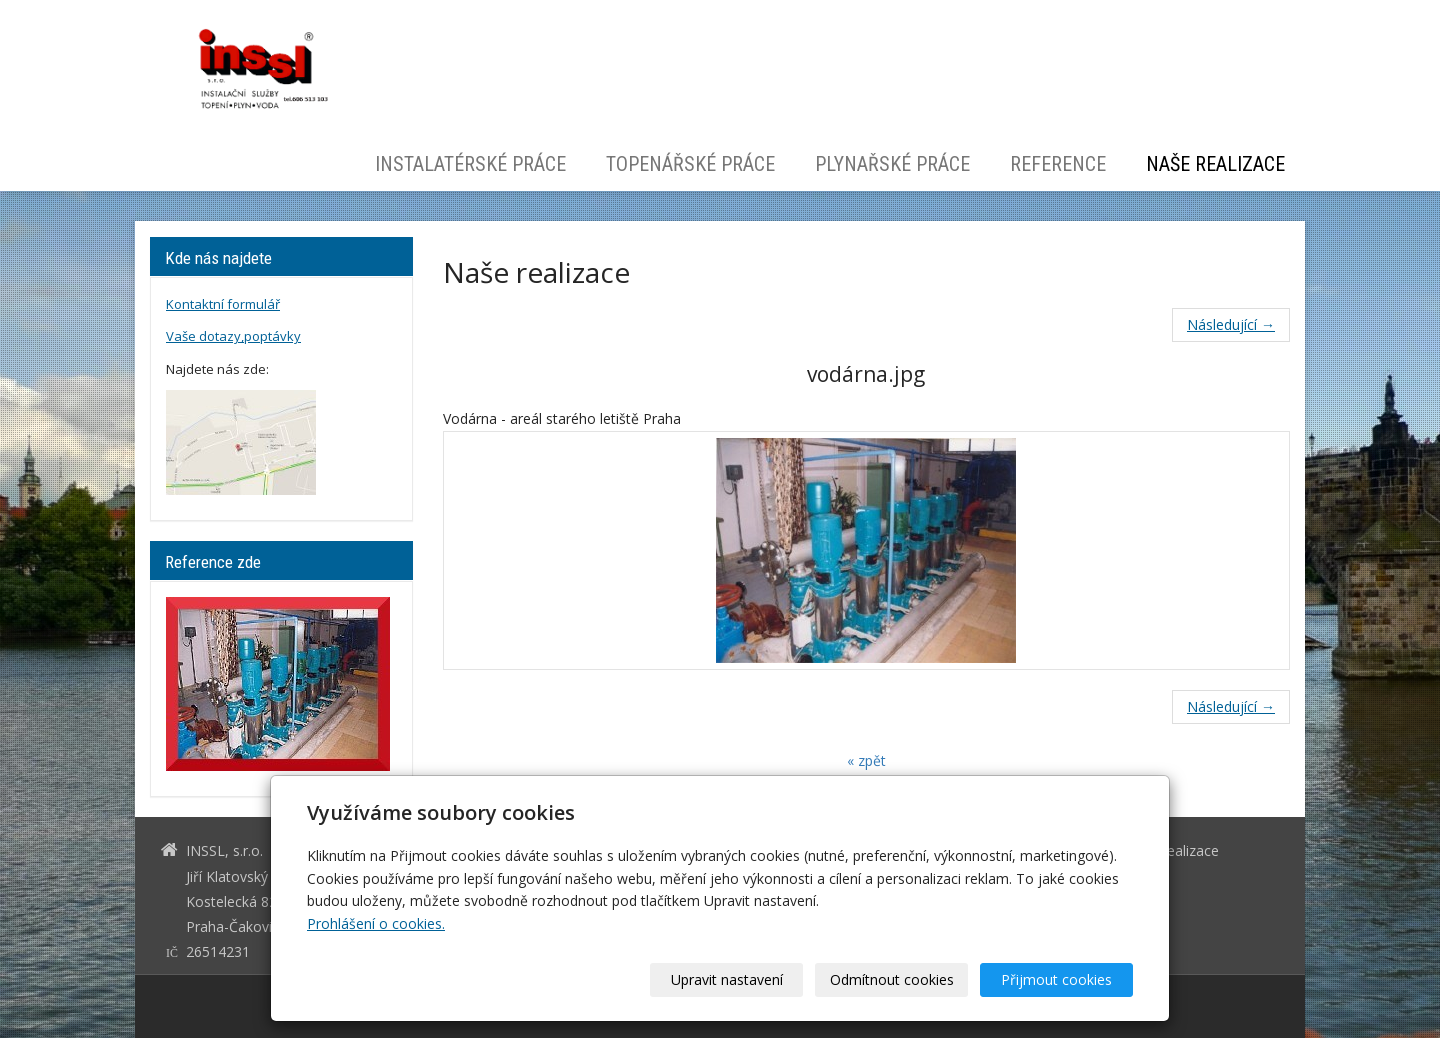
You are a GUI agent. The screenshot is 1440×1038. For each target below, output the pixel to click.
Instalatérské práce (470, 164)
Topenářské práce (690, 164)
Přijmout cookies (1056, 979)
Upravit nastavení (727, 979)
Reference (1058, 164)
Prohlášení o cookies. (376, 923)
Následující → (1231, 324)
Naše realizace (1215, 164)
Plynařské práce (892, 164)
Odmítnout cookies (892, 979)
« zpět (866, 760)
